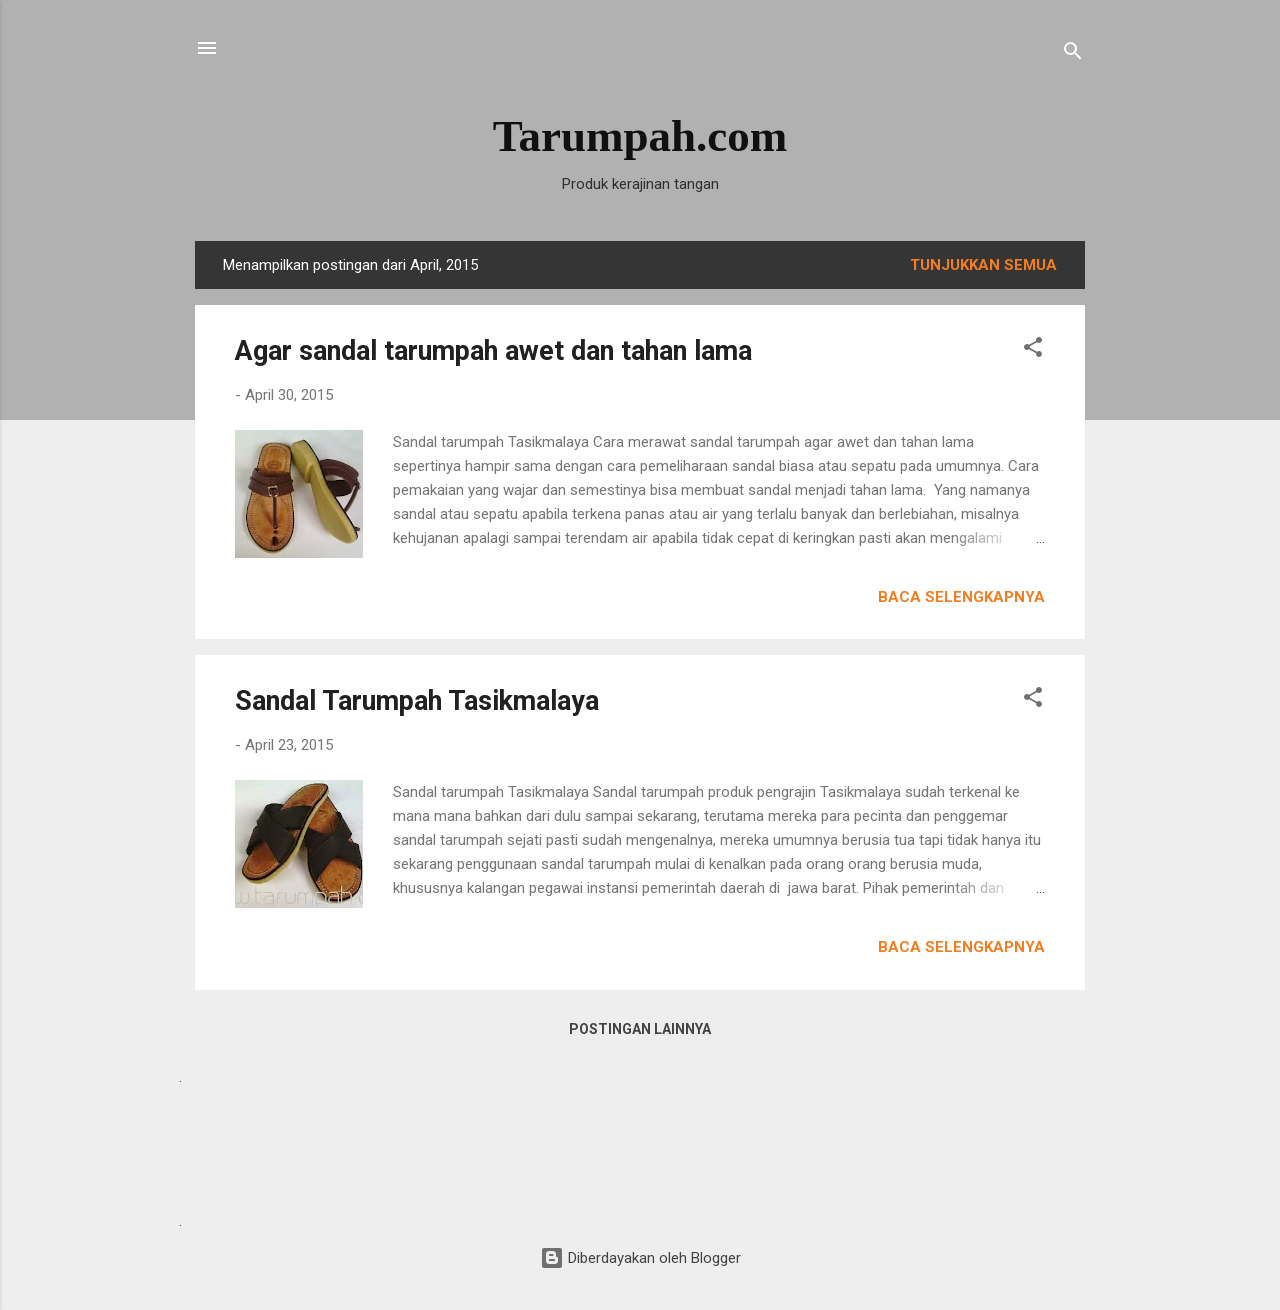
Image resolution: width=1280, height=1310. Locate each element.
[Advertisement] (640, 1147)
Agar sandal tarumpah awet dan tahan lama (493, 351)
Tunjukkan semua (983, 265)
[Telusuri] (1073, 54)
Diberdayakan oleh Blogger (640, 1258)
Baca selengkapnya (961, 597)
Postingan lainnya (640, 1029)
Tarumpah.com (640, 136)
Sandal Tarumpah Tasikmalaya (417, 701)
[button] (1033, 350)
